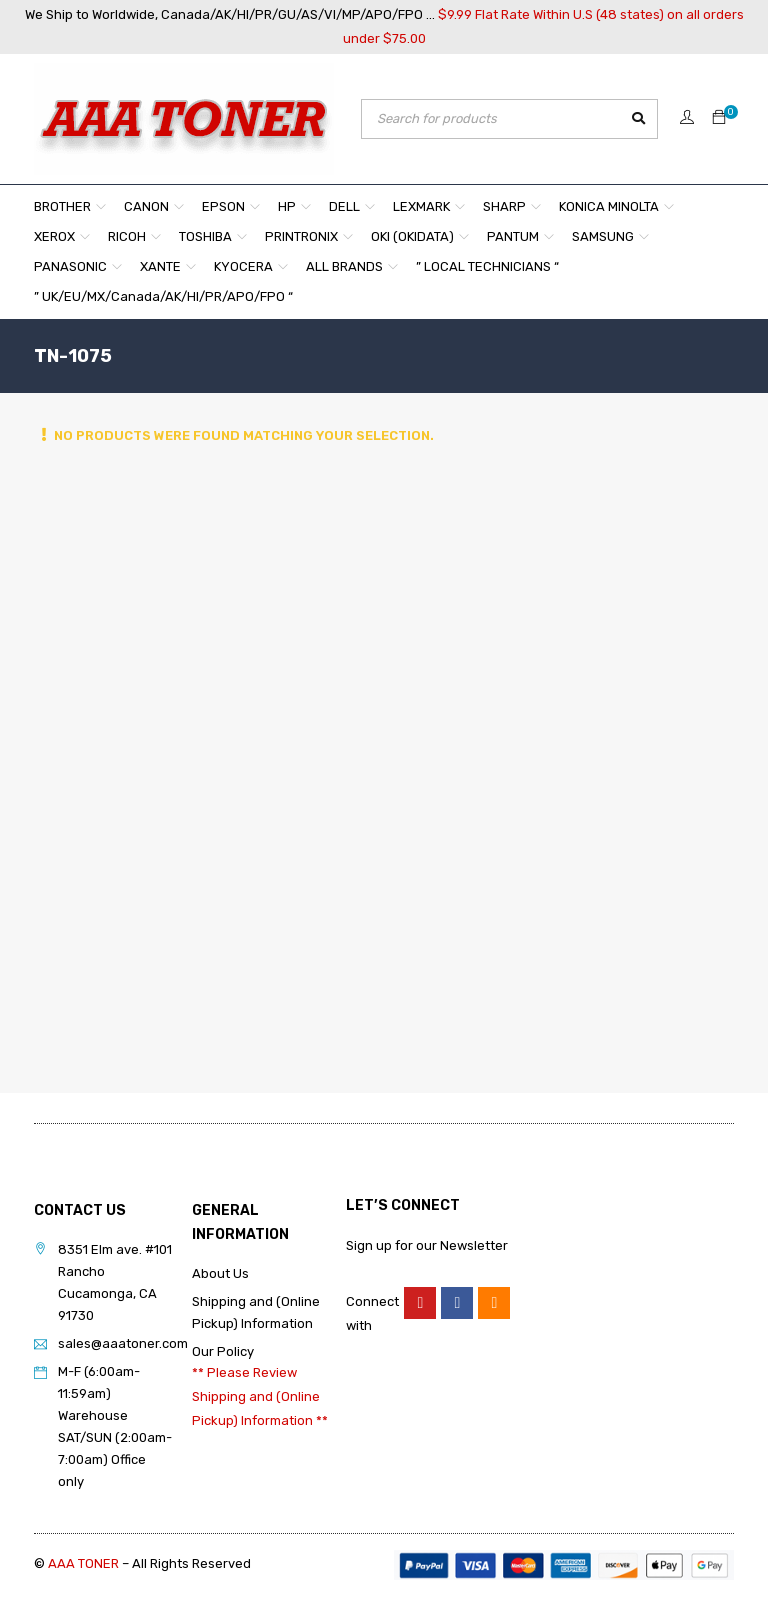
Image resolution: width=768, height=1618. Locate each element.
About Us (220, 1273)
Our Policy (223, 1351)
